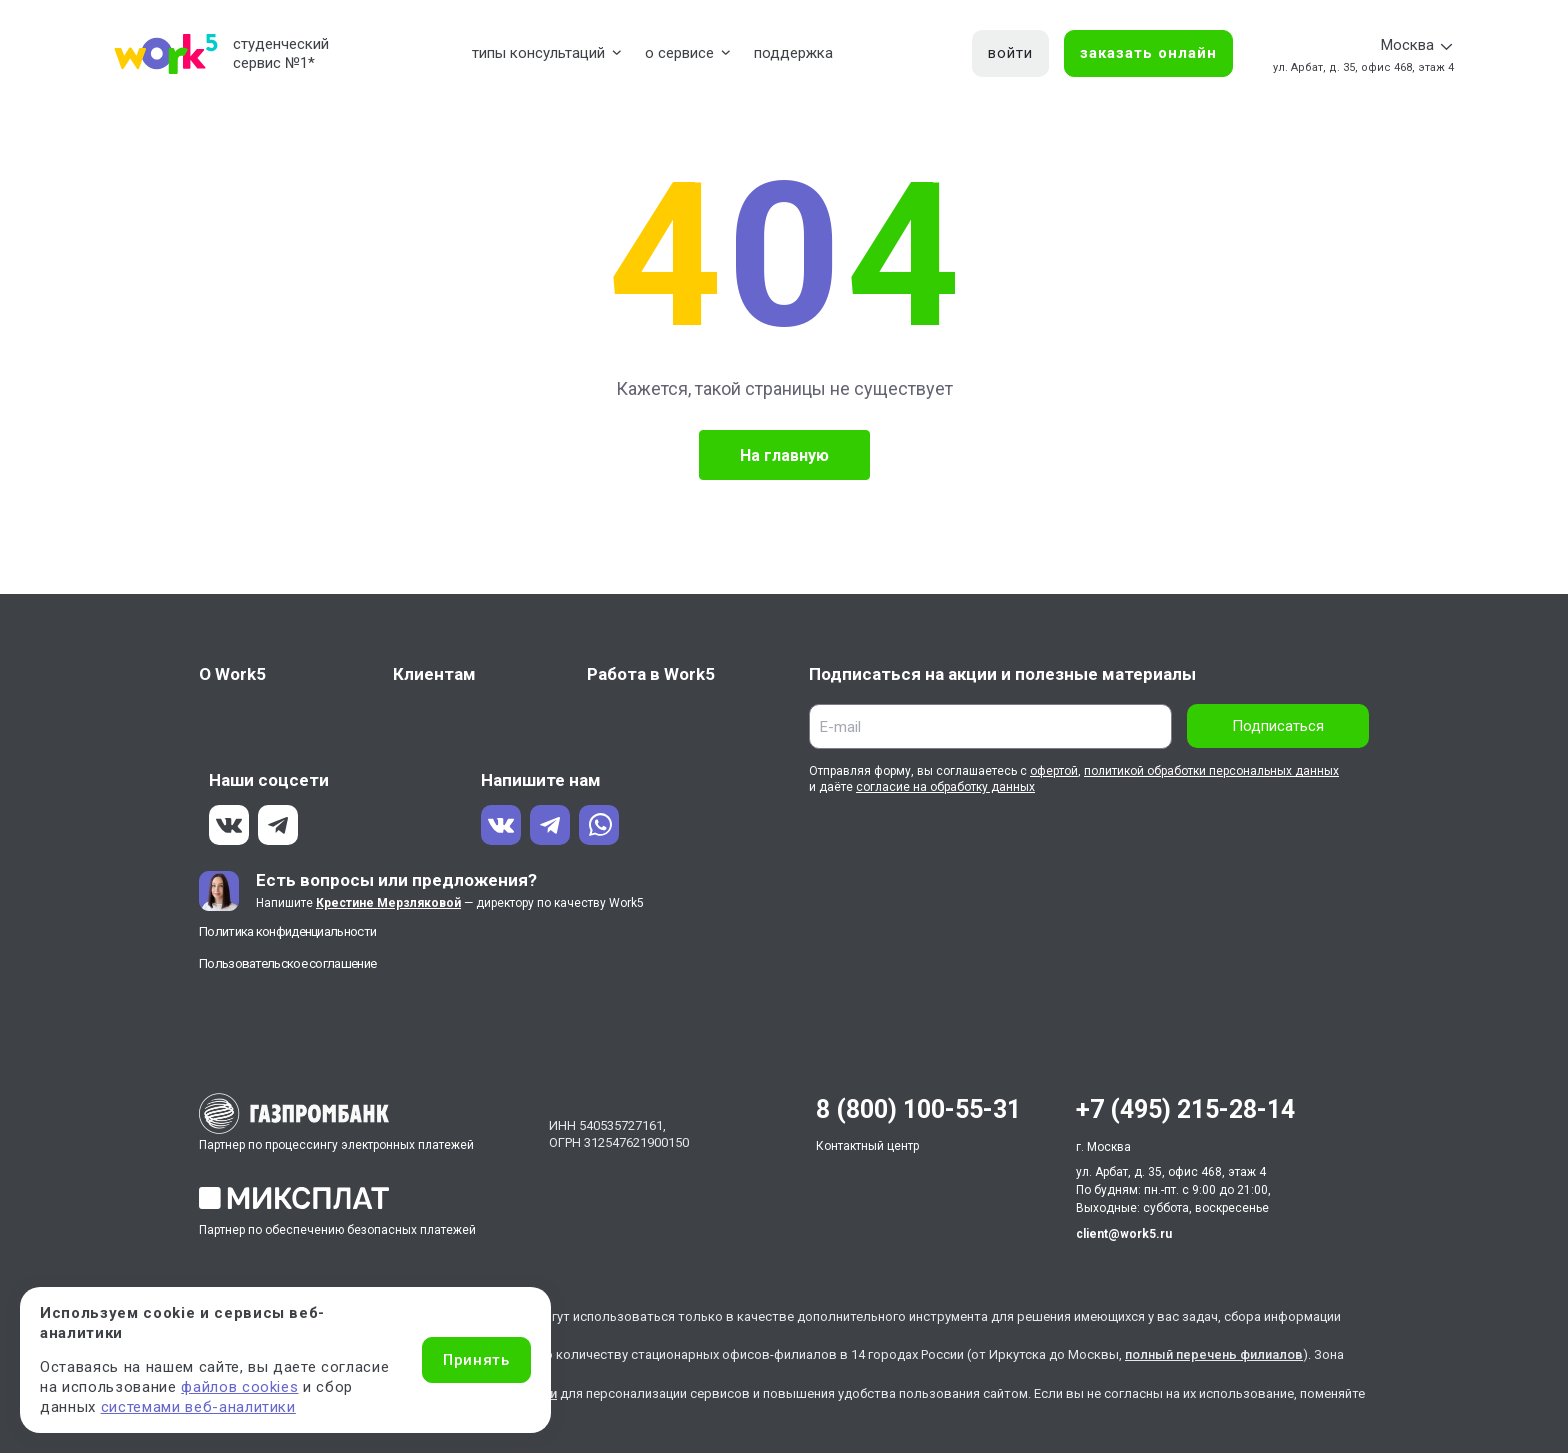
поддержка (793, 53)
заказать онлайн (1148, 53)
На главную (784, 455)
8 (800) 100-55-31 (918, 1109)
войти (1010, 53)
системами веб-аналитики (198, 1407)
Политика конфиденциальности (287, 931)
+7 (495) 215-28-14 (1185, 1109)
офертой (1054, 771)
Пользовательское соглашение (287, 963)
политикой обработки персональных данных (1211, 771)
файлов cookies (239, 1387)
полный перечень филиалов (1214, 1354)
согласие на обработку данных (945, 787)
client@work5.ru (1124, 1234)
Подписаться (1278, 726)
